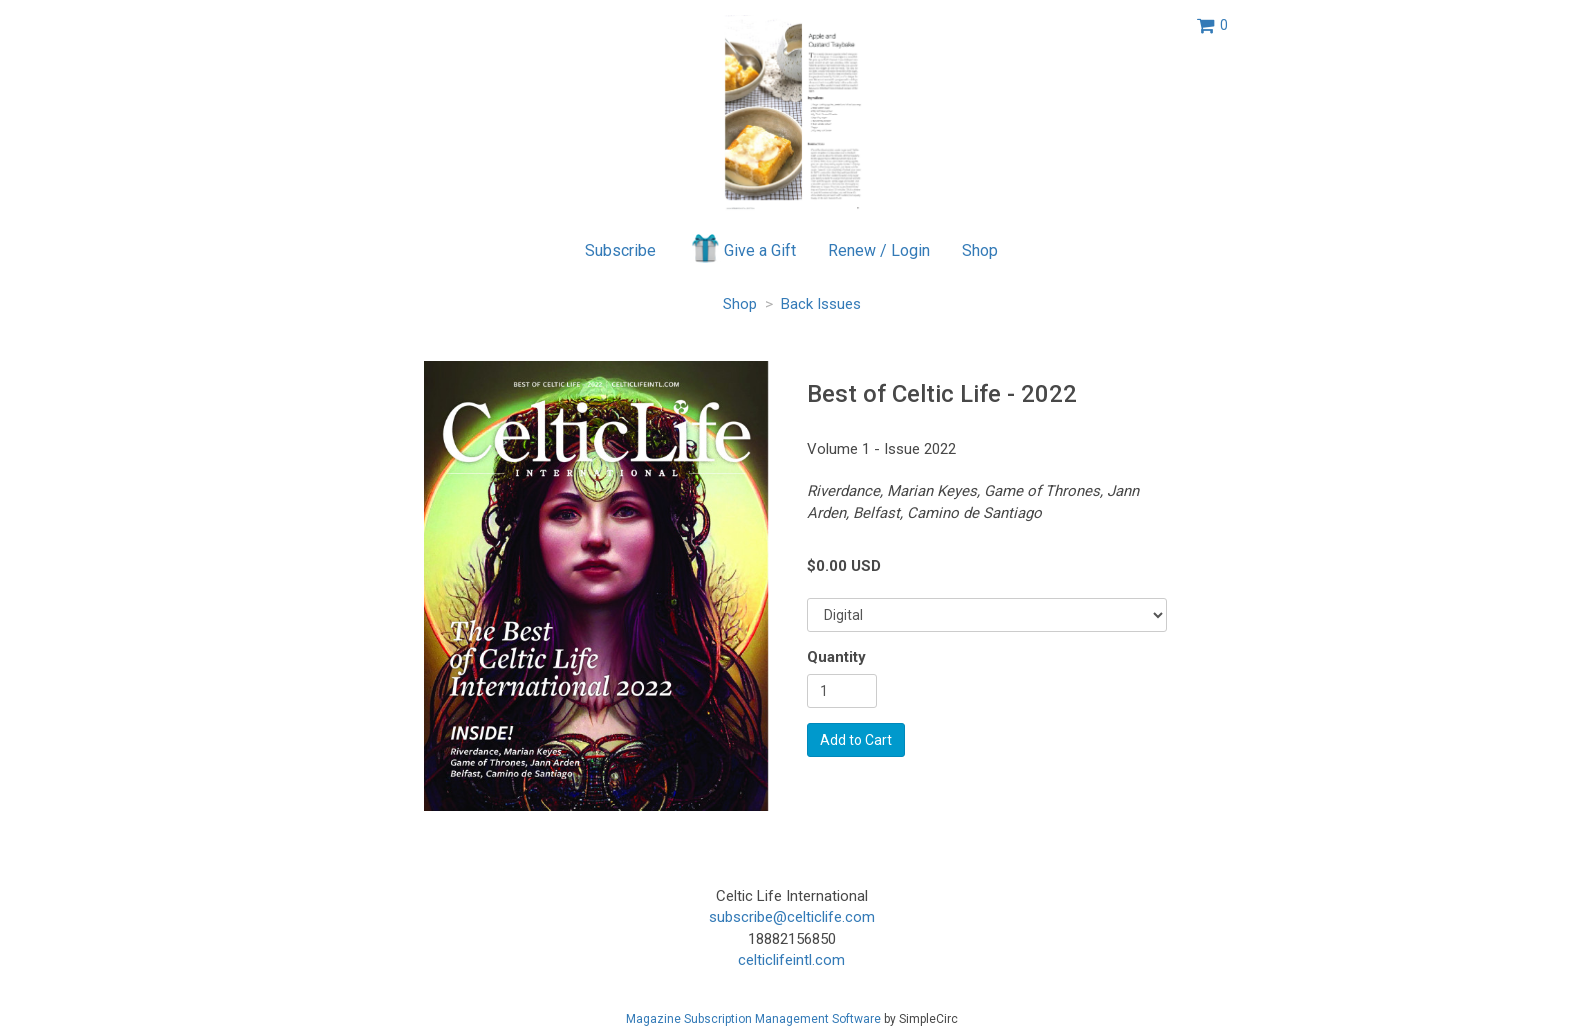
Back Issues (821, 304)
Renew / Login (879, 250)
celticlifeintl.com (791, 960)
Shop (980, 250)
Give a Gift (742, 248)
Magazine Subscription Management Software (753, 1019)
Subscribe (620, 250)
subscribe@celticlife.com (792, 917)
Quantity (836, 657)
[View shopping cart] (1212, 25)
